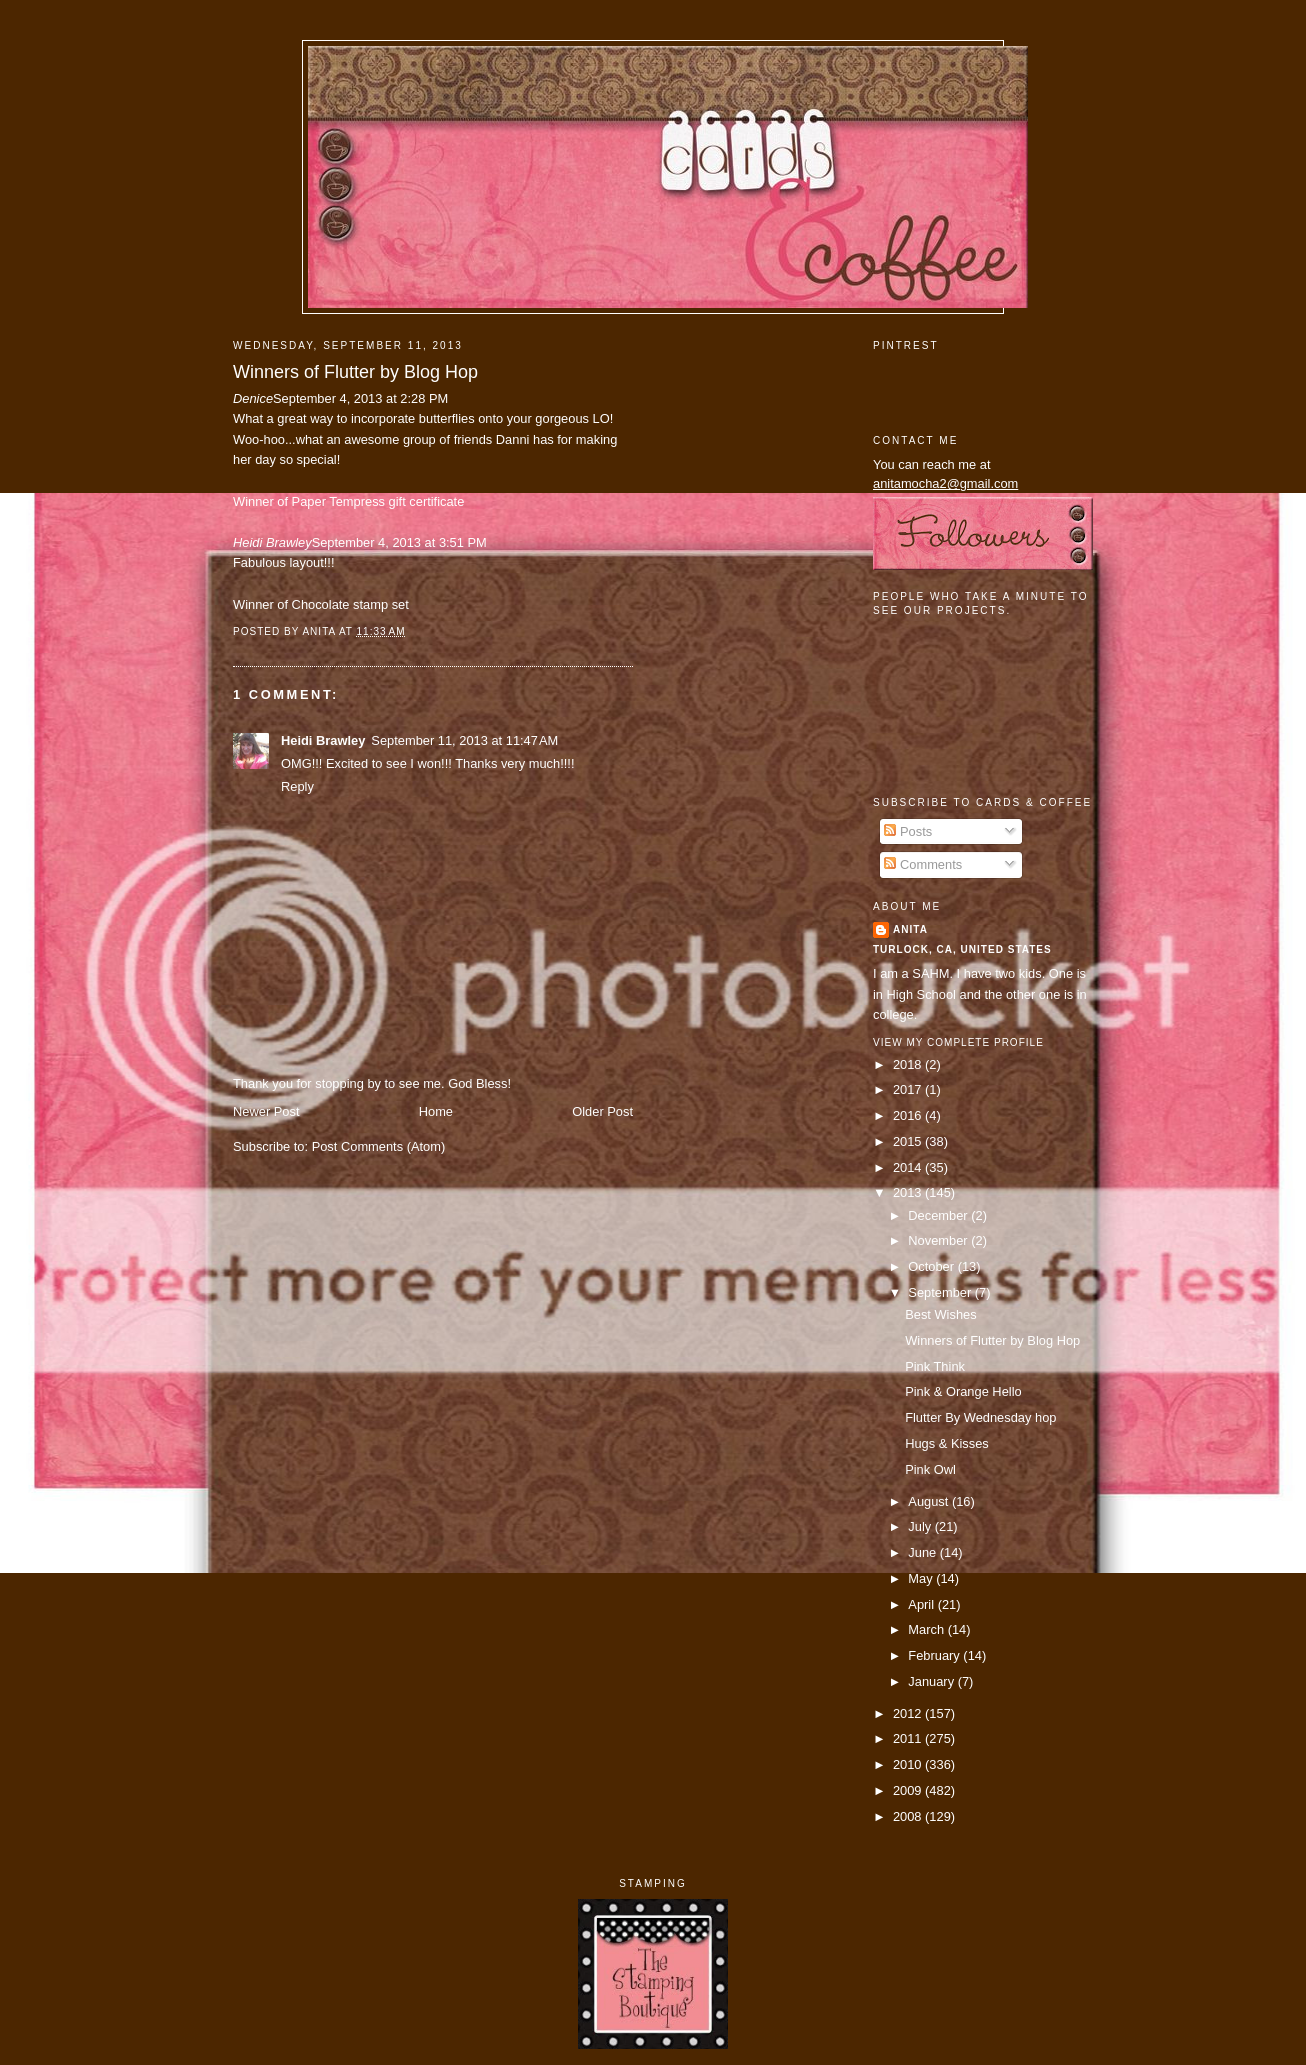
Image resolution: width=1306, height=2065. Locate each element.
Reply (297, 786)
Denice (253, 398)
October (932, 1266)
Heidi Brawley (272, 542)
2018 (909, 1064)
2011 (909, 1738)
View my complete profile (958, 1042)
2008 (909, 1816)
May (922, 1578)
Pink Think (935, 1366)
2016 (909, 1115)
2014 (909, 1167)
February (935, 1655)
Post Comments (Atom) (379, 1146)
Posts (908, 831)
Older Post (602, 1111)
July (921, 1526)
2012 (909, 1713)
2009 (909, 1790)
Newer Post (266, 1111)
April (922, 1604)
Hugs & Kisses (947, 1443)
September (941, 1292)
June (923, 1552)
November (939, 1240)
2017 (909, 1089)
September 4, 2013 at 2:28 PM (360, 398)
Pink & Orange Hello (963, 1391)
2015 (909, 1141)
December (939, 1215)
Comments (923, 864)
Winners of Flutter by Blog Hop (355, 372)
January (932, 1681)
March (927, 1629)
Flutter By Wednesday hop (980, 1417)
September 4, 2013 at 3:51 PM (399, 542)
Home (436, 1111)
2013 (909, 1192)
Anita (910, 929)
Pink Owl (930, 1469)
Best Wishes (940, 1314)
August (930, 1501)
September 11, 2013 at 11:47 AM (464, 740)
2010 (909, 1764)
